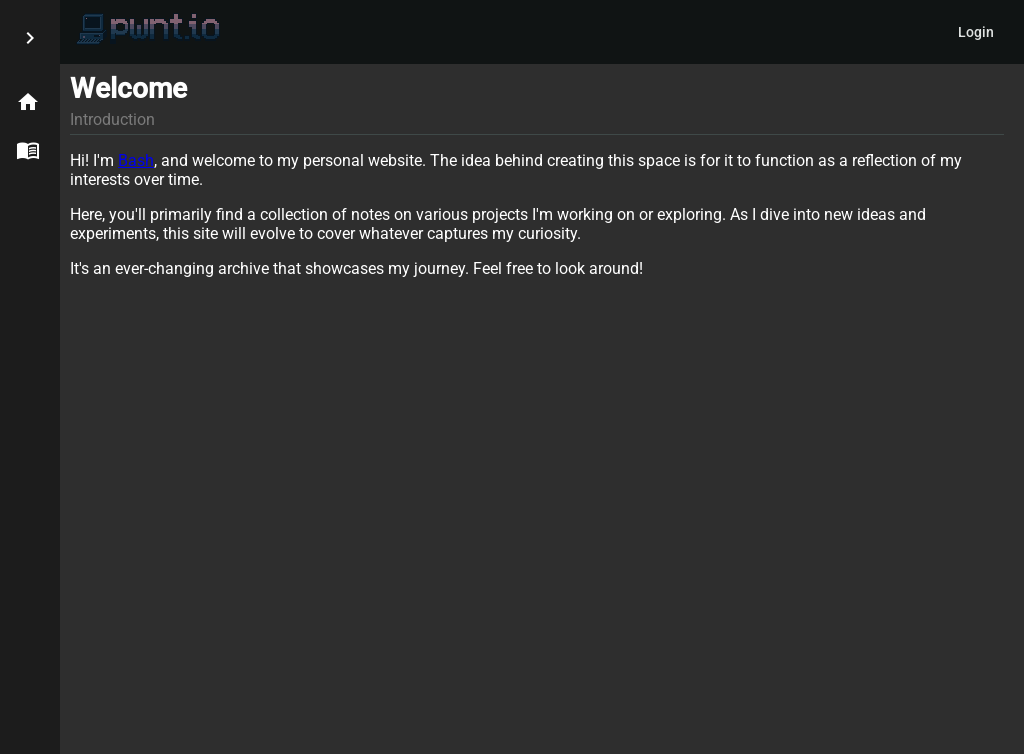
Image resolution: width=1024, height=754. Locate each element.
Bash (136, 160)
